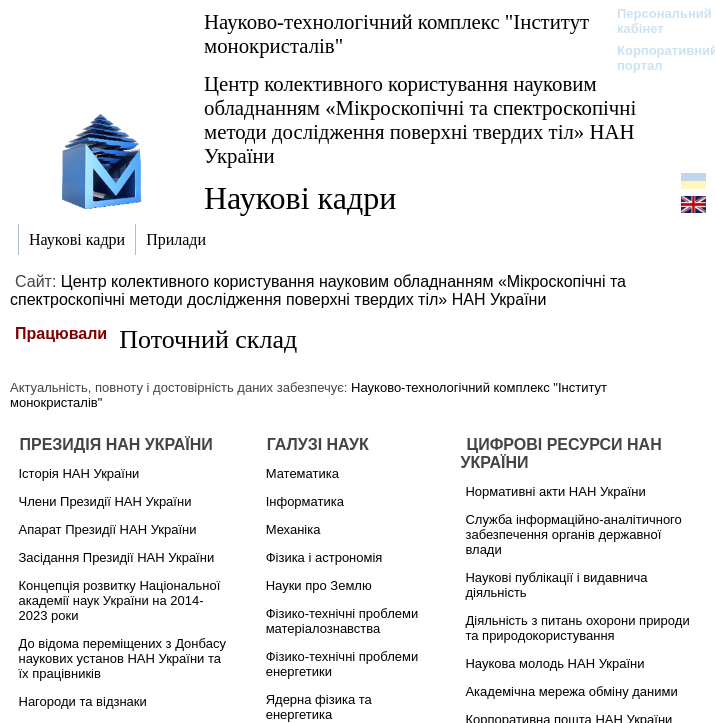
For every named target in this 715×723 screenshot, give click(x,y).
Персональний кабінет (654, 21)
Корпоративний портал (654, 58)
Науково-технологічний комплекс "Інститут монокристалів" (396, 33)
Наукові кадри (300, 198)
